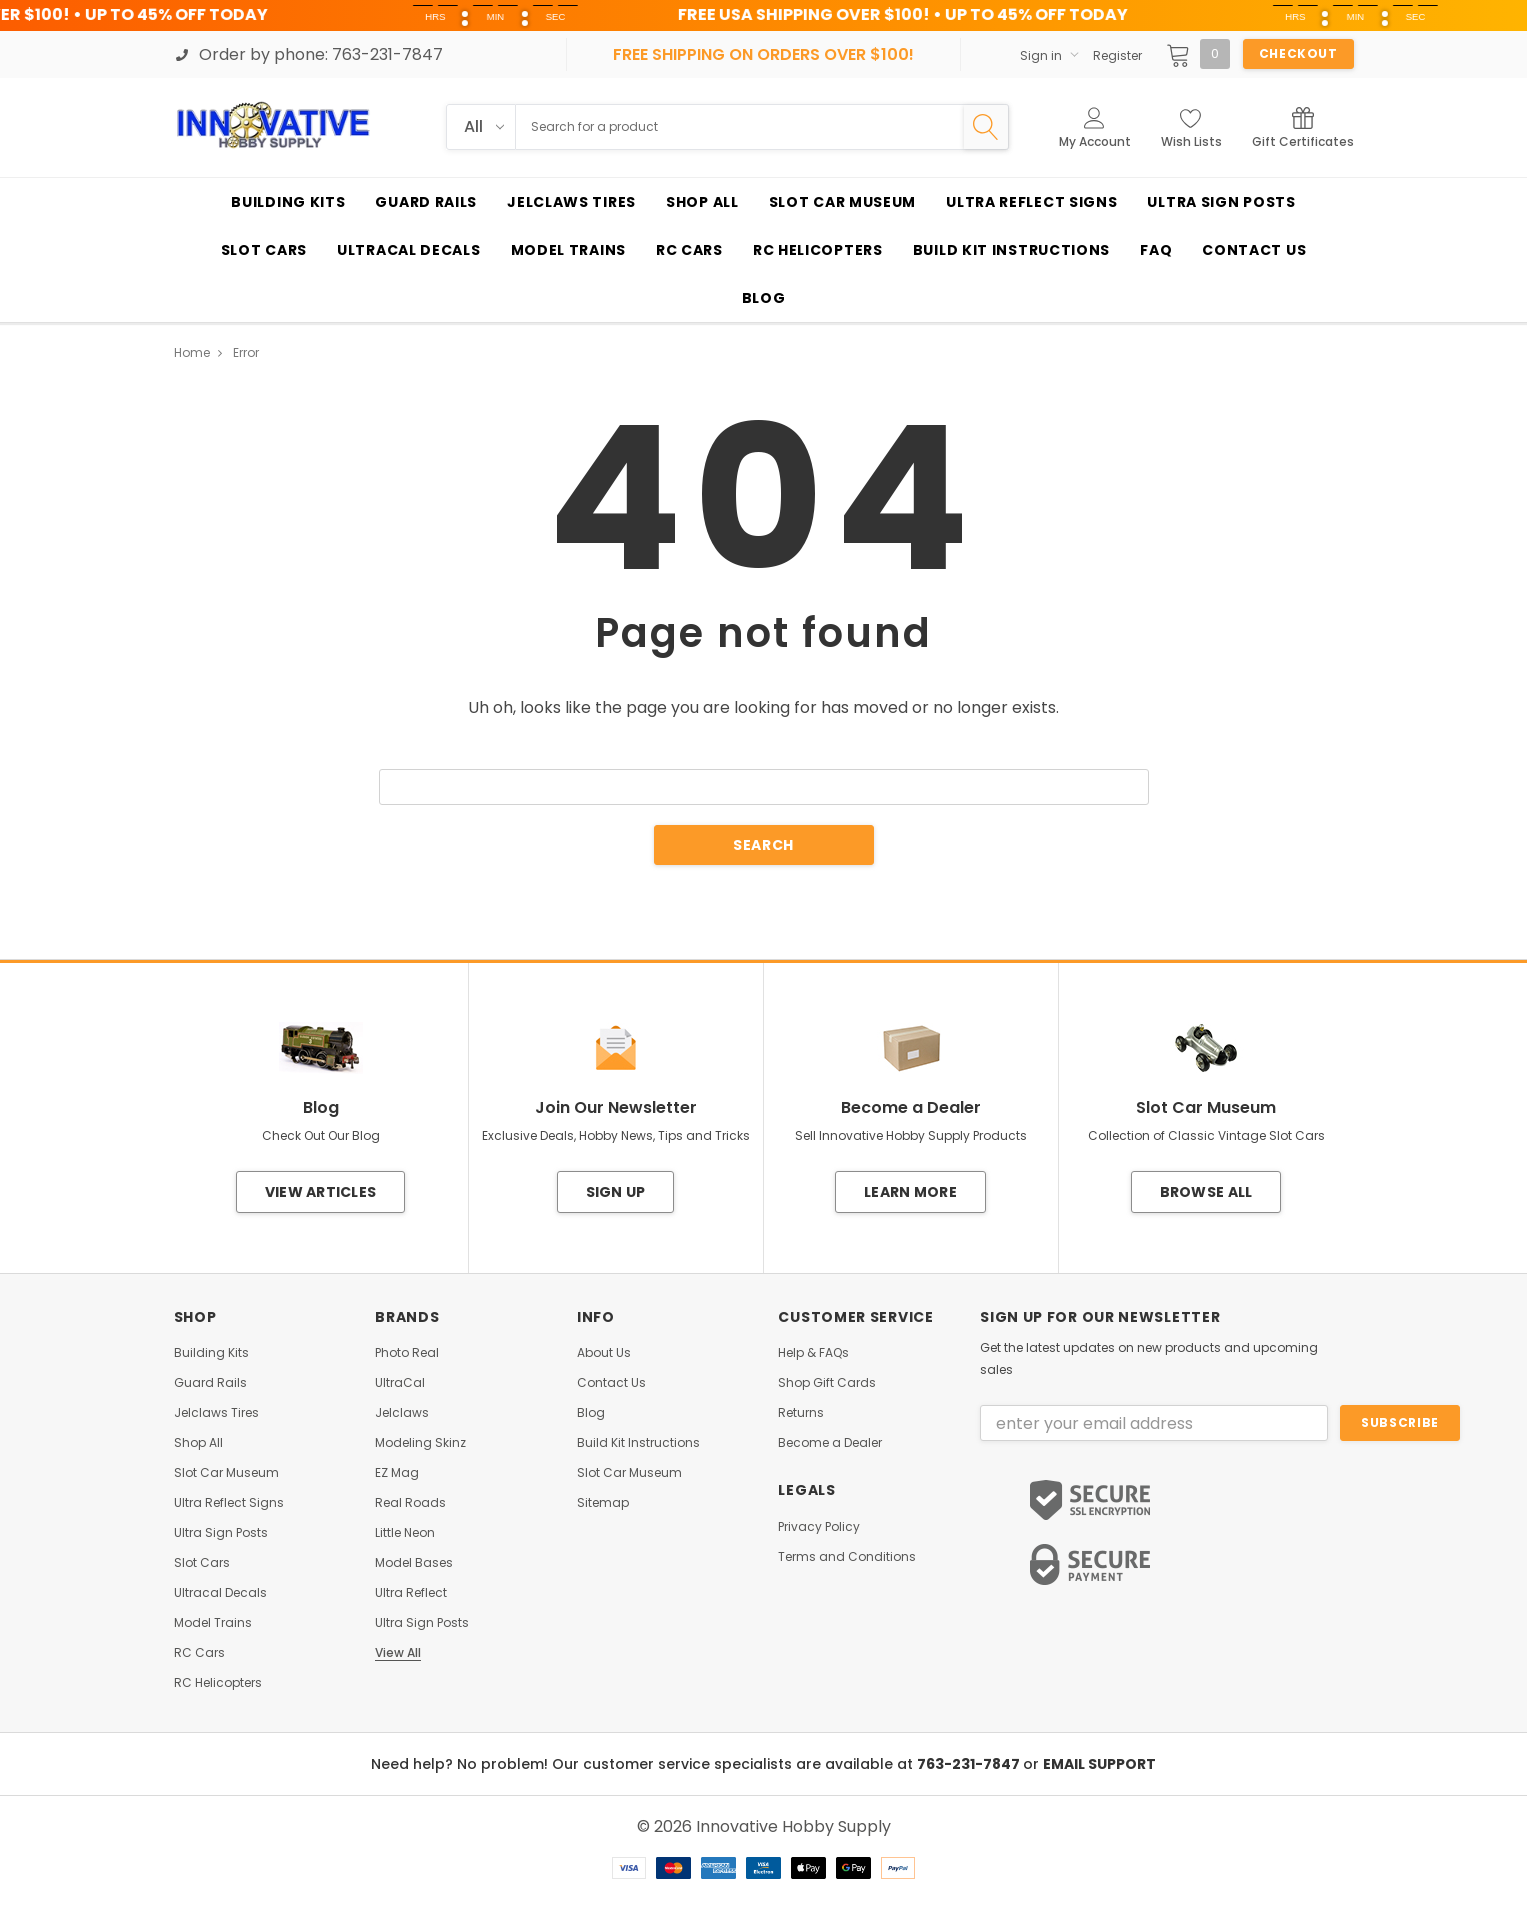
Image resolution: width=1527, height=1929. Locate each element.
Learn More (910, 1192)
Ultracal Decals (220, 1593)
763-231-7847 (970, 1764)
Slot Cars (202, 1563)
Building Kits (211, 1353)
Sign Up (616, 1192)
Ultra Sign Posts (221, 1533)
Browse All (1206, 1192)
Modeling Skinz (420, 1443)
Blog (591, 1413)
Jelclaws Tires (216, 1413)
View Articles (321, 1192)
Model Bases (414, 1563)
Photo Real (407, 1353)
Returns (801, 1413)
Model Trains (213, 1623)
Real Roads (410, 1503)
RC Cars (199, 1653)
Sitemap (603, 1503)
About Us (604, 1353)
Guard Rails (210, 1383)
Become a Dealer (830, 1443)
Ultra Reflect (411, 1593)
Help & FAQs (813, 1353)
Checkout (1298, 53)
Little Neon (405, 1533)
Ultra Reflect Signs (229, 1503)
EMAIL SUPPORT (1099, 1764)
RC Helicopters (218, 1683)
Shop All (198, 1443)
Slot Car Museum (226, 1473)
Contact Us (611, 1383)
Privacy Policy (819, 1527)
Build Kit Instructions (638, 1443)
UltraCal (400, 1383)
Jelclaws (402, 1413)
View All (398, 1653)
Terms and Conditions (847, 1557)
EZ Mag (397, 1473)
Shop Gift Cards (827, 1383)
